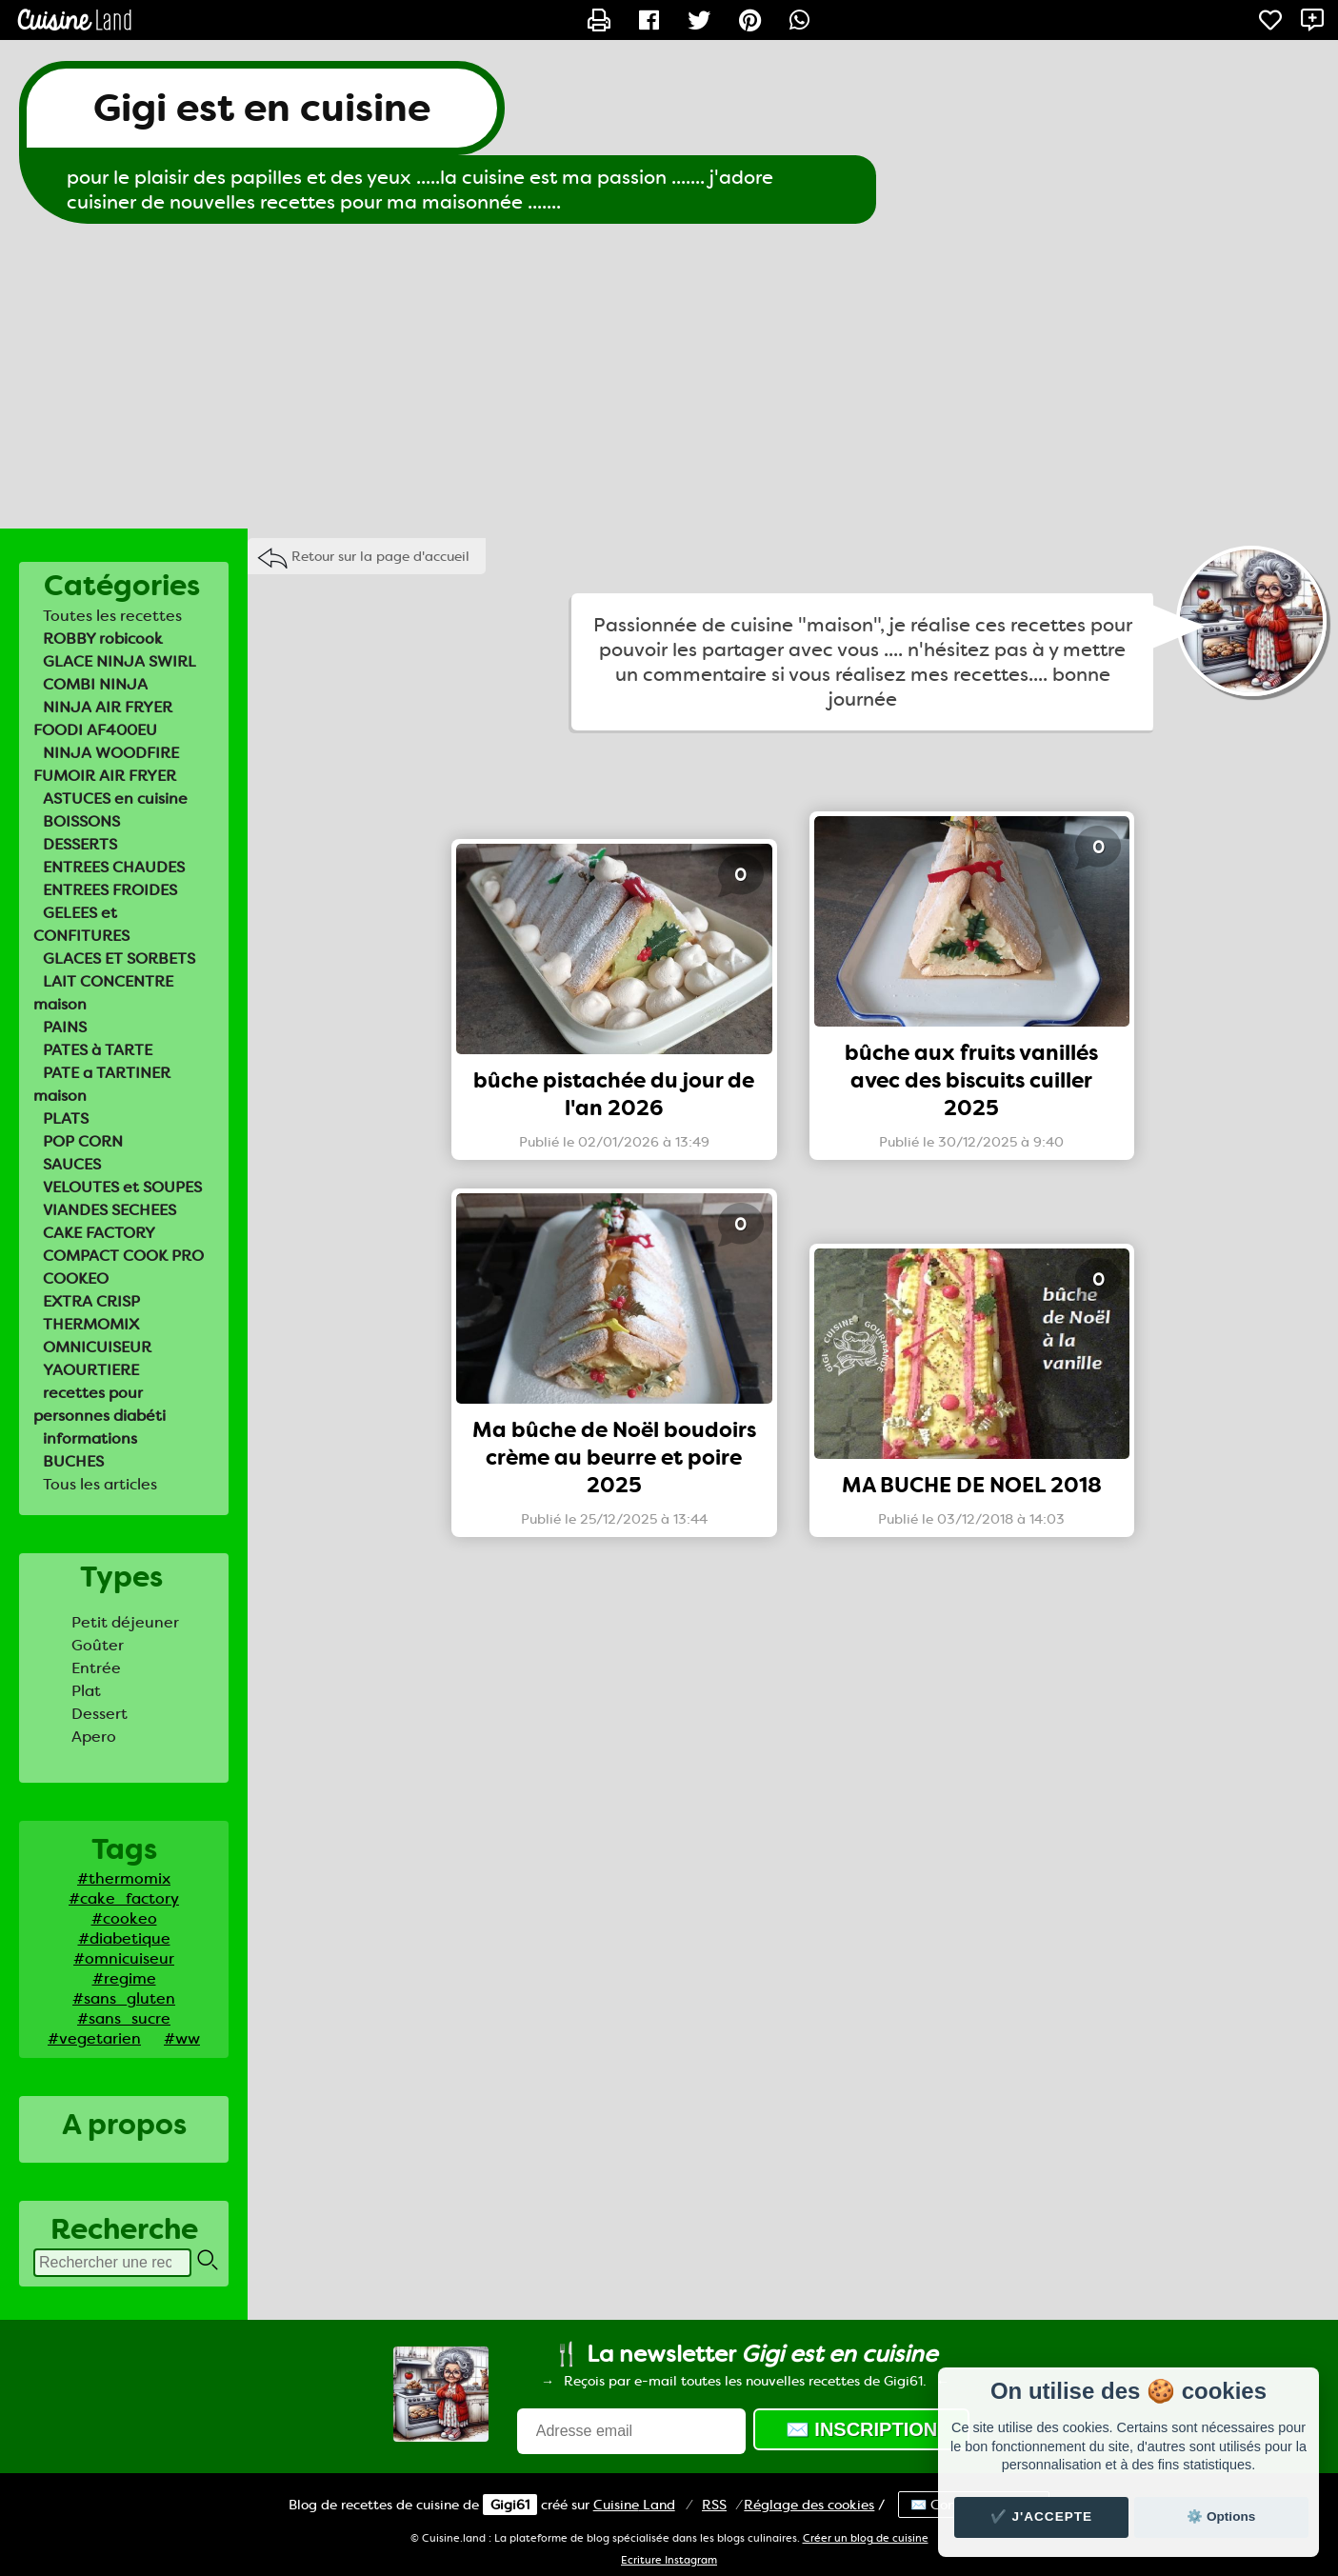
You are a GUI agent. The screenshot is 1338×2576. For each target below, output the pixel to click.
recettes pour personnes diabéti (99, 1404)
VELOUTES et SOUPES (122, 1187)
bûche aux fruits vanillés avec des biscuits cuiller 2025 (971, 1080)
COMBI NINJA (95, 684)
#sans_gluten (123, 1998)
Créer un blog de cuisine (866, 2538)
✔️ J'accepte (1041, 2516)
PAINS (65, 1027)
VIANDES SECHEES (109, 1210)
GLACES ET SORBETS (119, 958)
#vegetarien (94, 2038)
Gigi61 (509, 2504)
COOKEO (76, 1278)
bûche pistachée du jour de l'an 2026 (613, 1094)
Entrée (96, 1668)
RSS (714, 2504)
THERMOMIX (91, 1324)
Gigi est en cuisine (261, 108)
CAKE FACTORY (99, 1233)
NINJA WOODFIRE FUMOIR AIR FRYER (106, 764)
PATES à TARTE (97, 1050)
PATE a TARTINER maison (101, 1084)
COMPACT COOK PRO (123, 1256)
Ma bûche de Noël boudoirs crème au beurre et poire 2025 (614, 1457)
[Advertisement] (669, 376)
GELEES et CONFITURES (81, 924)
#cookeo (124, 1918)
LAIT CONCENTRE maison (103, 992)
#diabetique (124, 1938)
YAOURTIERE (91, 1370)
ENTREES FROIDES (110, 890)
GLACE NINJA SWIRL (119, 661)
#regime (124, 1978)
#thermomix (123, 1878)
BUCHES (73, 1461)
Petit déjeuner (125, 1622)
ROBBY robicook (103, 639)
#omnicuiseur (123, 1958)
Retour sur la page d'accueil (380, 556)
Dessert (99, 1714)
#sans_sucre (123, 2018)
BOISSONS (81, 821)
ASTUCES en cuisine (115, 799)
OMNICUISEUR (97, 1347)
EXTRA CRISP (91, 1301)
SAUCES (72, 1164)
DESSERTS (80, 844)
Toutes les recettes (112, 616)
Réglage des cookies (809, 2504)
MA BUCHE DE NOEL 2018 (972, 1485)
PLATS (66, 1118)
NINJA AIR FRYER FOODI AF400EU (102, 718)
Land (634, 2504)
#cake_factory (124, 1898)
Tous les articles (100, 1484)
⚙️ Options (1221, 2516)
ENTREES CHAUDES (114, 867)
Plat (86, 1691)
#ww (182, 2038)
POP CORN (83, 1141)
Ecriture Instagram (669, 2560)
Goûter (97, 1645)
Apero (93, 1737)
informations (90, 1438)
